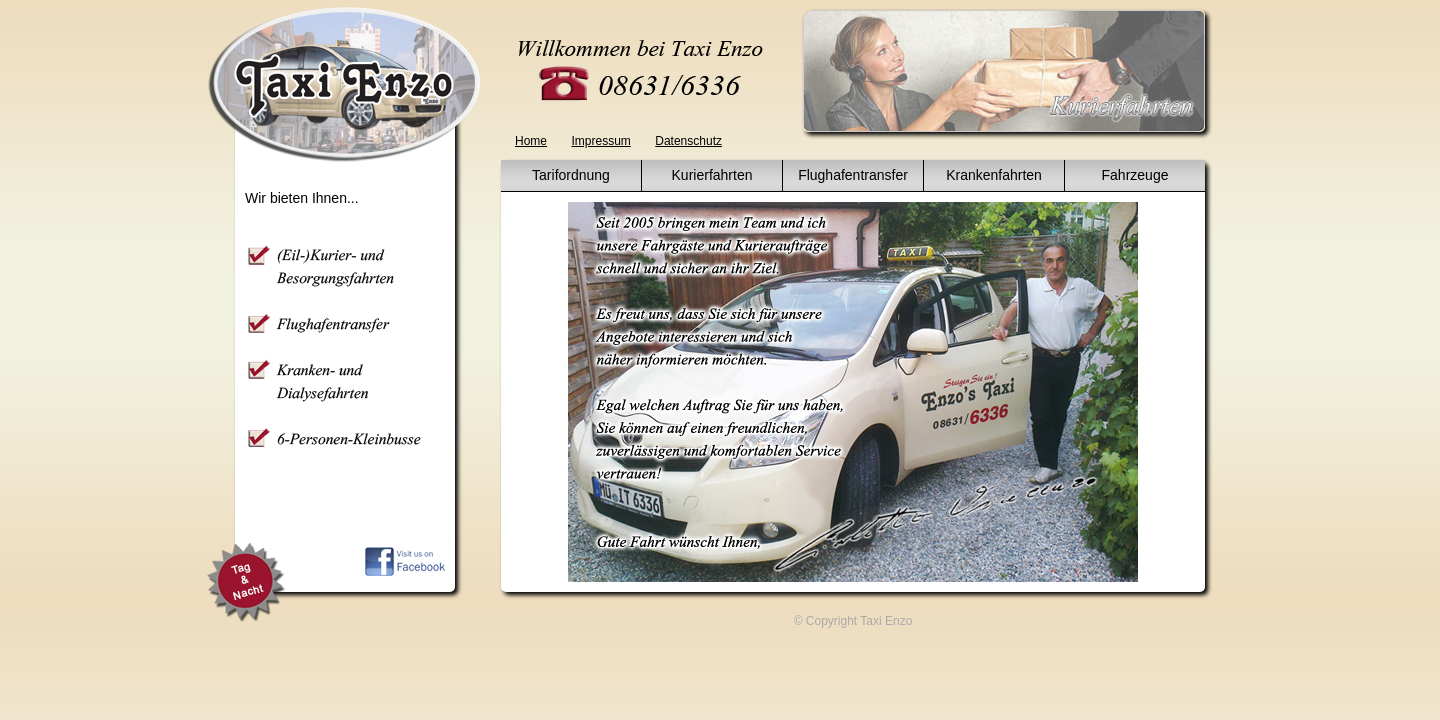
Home (531, 141)
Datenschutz (688, 141)
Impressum (600, 141)
